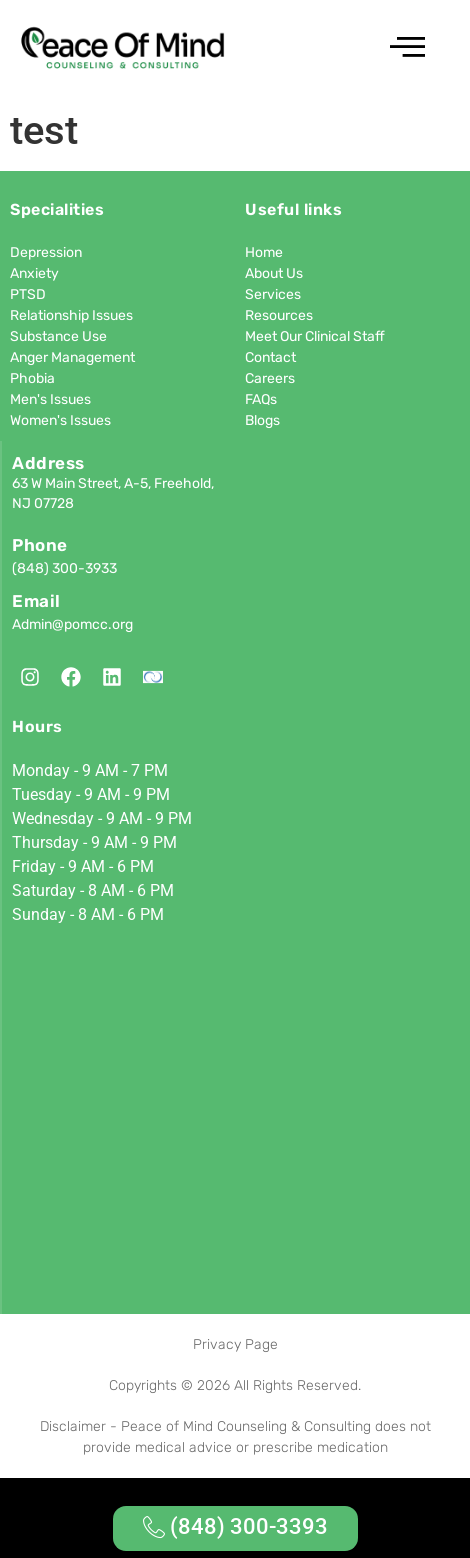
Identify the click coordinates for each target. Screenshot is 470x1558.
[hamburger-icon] (404, 49)
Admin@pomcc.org (72, 624)
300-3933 (84, 568)
